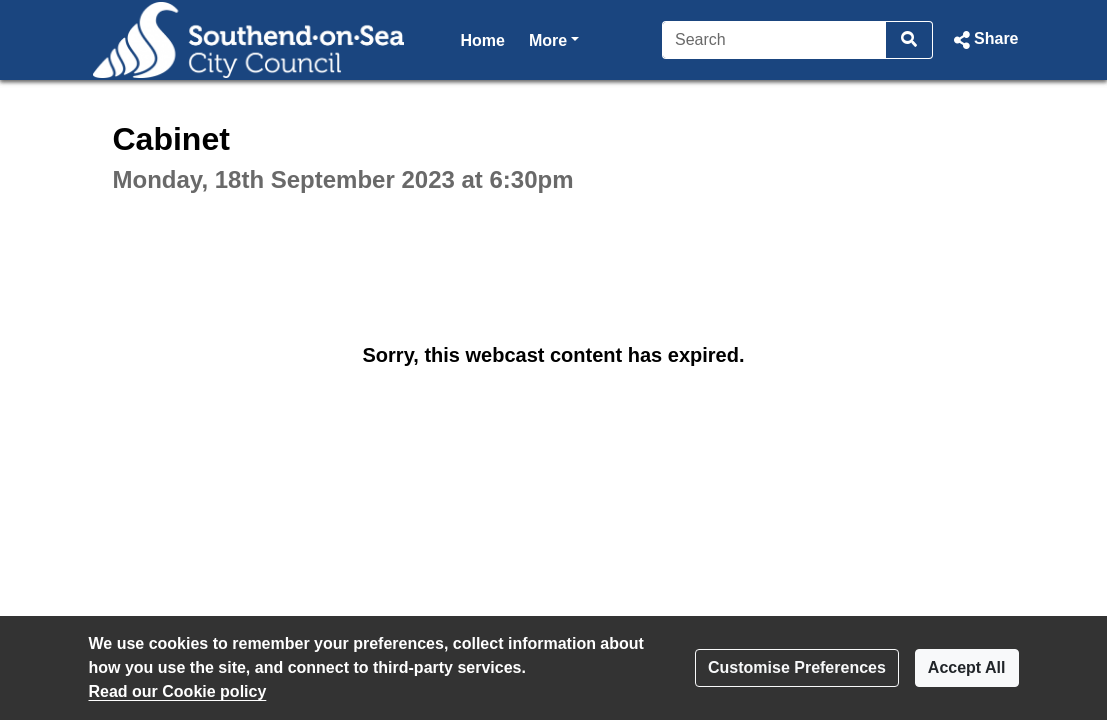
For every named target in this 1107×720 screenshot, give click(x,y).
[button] (983, 40)
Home (483, 40)
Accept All (967, 667)
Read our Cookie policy (178, 691)
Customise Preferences (797, 667)
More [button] (554, 38)
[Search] (774, 40)
